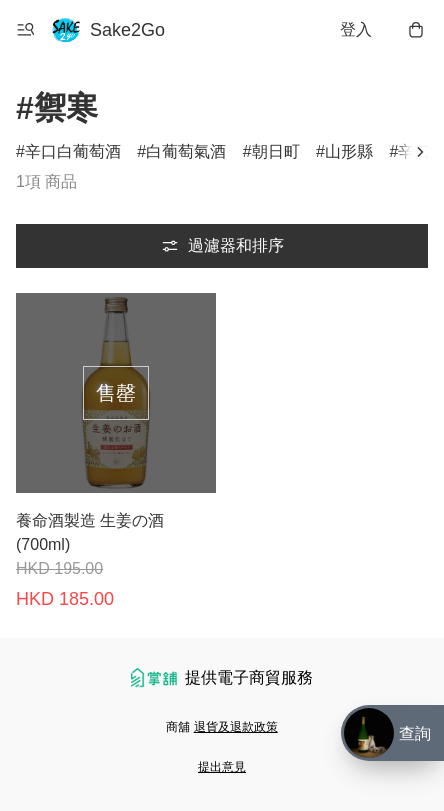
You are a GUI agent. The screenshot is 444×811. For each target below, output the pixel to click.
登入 (356, 29)
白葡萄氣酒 (186, 151)
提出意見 (222, 767)
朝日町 (276, 151)
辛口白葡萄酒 (73, 151)
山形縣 (349, 151)
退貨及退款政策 (236, 727)
